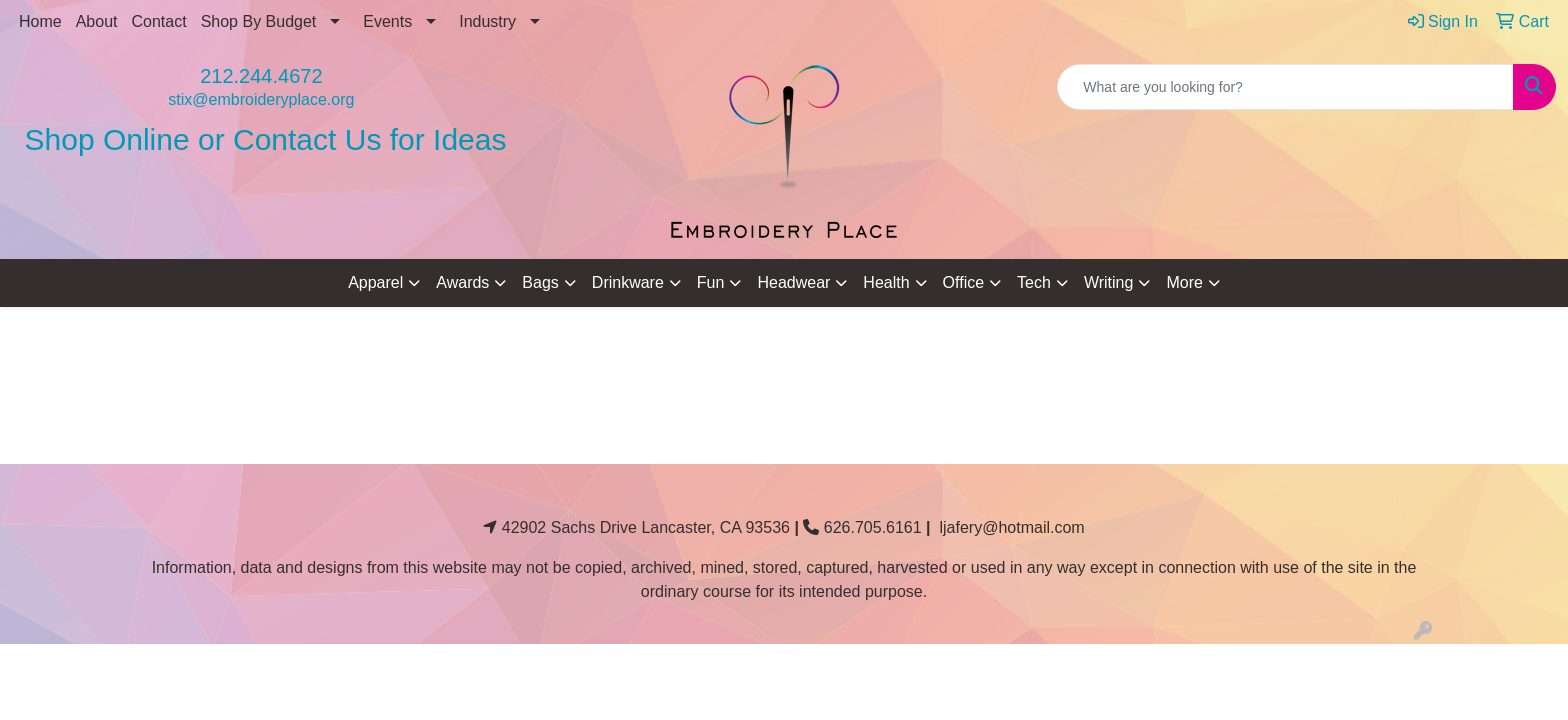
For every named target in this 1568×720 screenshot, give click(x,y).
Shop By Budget (259, 21)
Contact (159, 21)
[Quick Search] (1285, 87)
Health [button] (886, 282)
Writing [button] (1109, 282)
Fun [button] (711, 282)
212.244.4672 (261, 76)
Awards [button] (462, 282)
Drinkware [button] (628, 282)
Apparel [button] (375, 282)
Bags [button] (540, 282)
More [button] (1184, 282)
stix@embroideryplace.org (261, 99)
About (97, 21)
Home (40, 21)
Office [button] (964, 282)
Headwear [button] (793, 282)
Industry (487, 21)
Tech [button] (1034, 282)
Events (387, 21)
